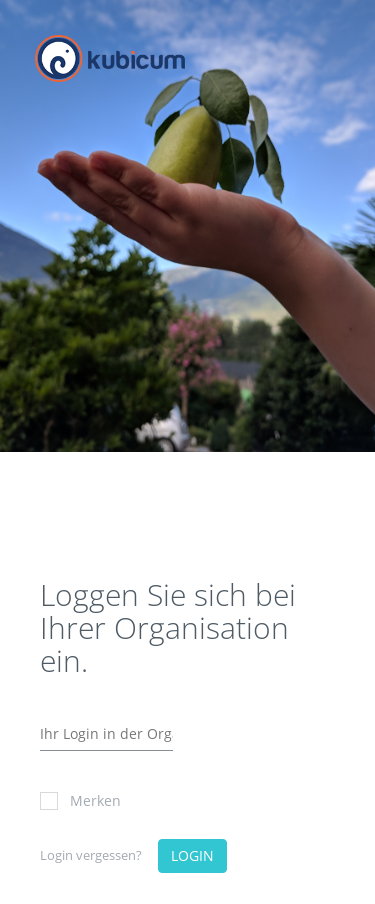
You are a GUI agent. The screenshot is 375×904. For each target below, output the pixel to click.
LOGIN (192, 855)
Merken (80, 800)
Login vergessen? (91, 855)
